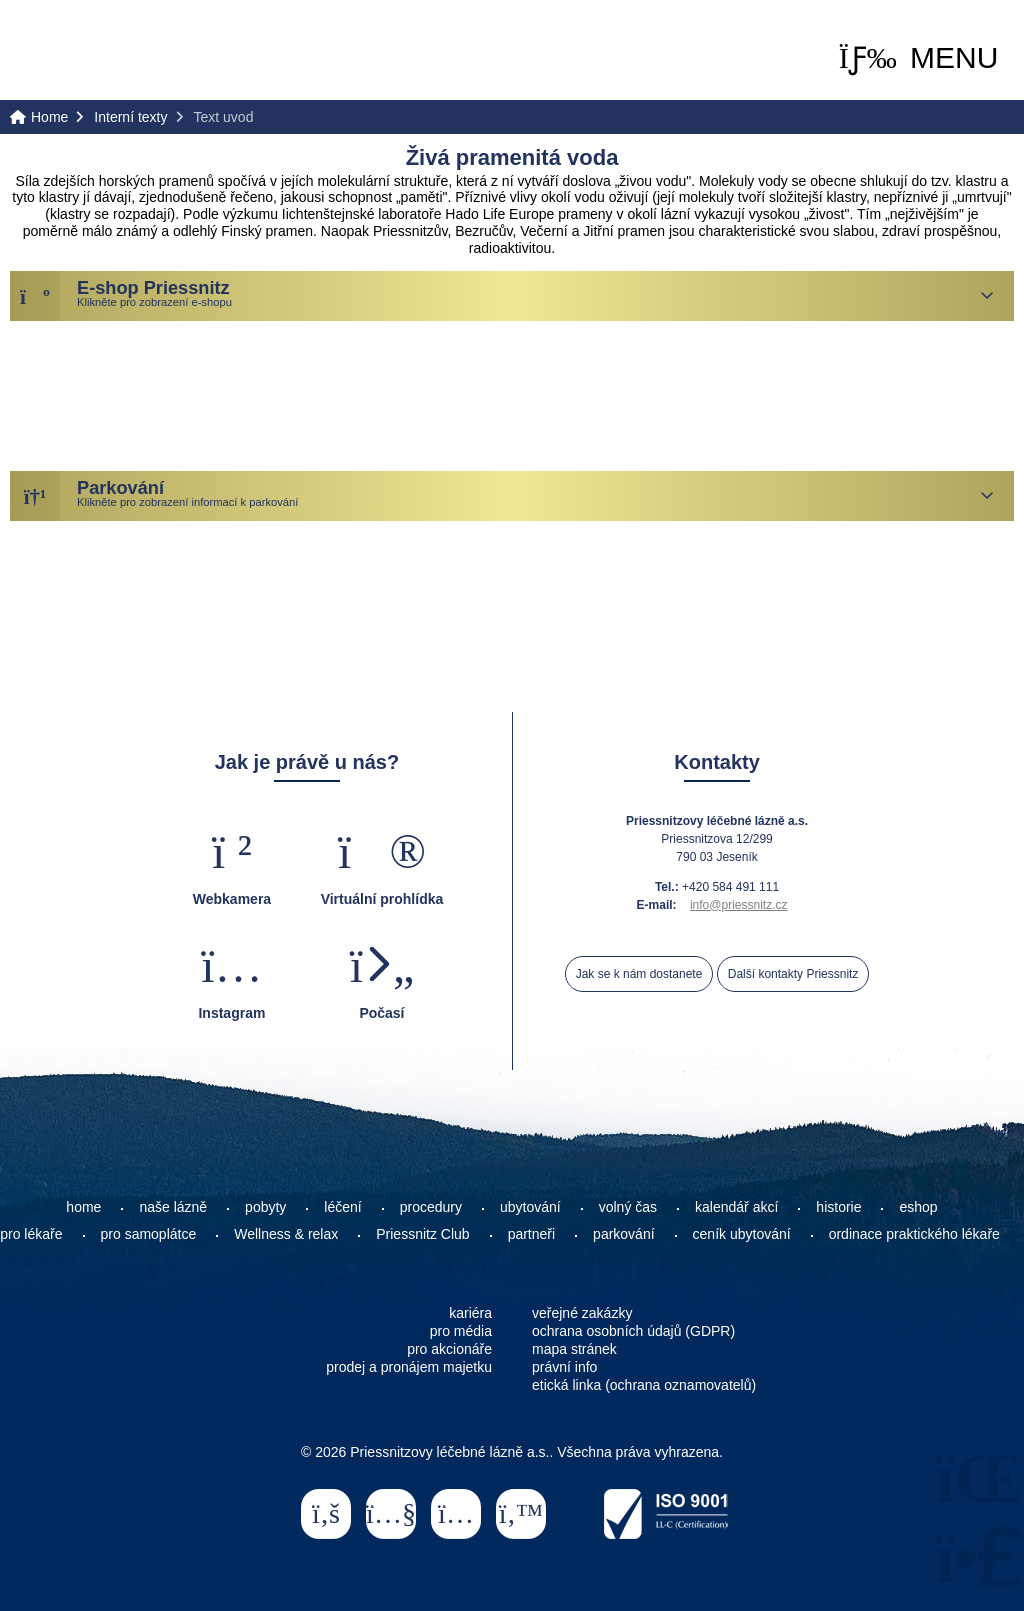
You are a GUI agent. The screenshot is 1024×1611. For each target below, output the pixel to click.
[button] (919, 58)
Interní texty (130, 117)
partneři (531, 1234)
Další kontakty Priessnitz (793, 974)
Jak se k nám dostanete (639, 974)
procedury (431, 1207)
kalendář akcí (736, 1207)
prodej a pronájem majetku (409, 1367)
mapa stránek (574, 1349)
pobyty (265, 1207)
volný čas (628, 1207)
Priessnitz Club (422, 1234)
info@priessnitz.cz (739, 905)
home (83, 1207)
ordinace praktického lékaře (916, 1234)
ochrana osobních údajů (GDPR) (633, 1331)
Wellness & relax (286, 1234)
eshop (918, 1207)
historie (838, 1207)
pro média (461, 1331)
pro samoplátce (149, 1234)
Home (96, 51)
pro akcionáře (449, 1349)
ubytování (530, 1207)
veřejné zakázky (582, 1313)
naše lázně (173, 1207)
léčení (342, 1207)
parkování (623, 1234)
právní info (564, 1367)
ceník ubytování (742, 1234)
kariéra (470, 1313)
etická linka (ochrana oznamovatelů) (644, 1385)
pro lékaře (31, 1234)
